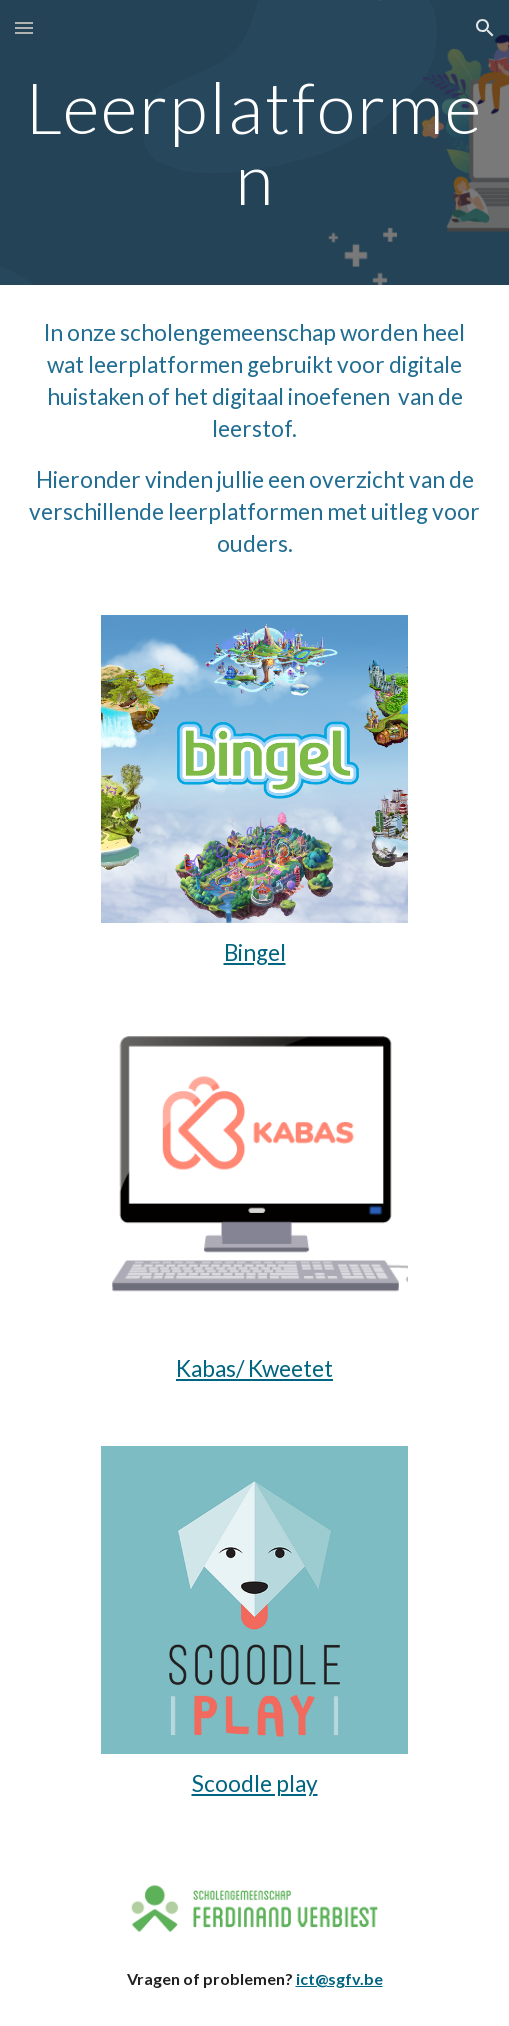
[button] (24, 27)
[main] (254, 142)
